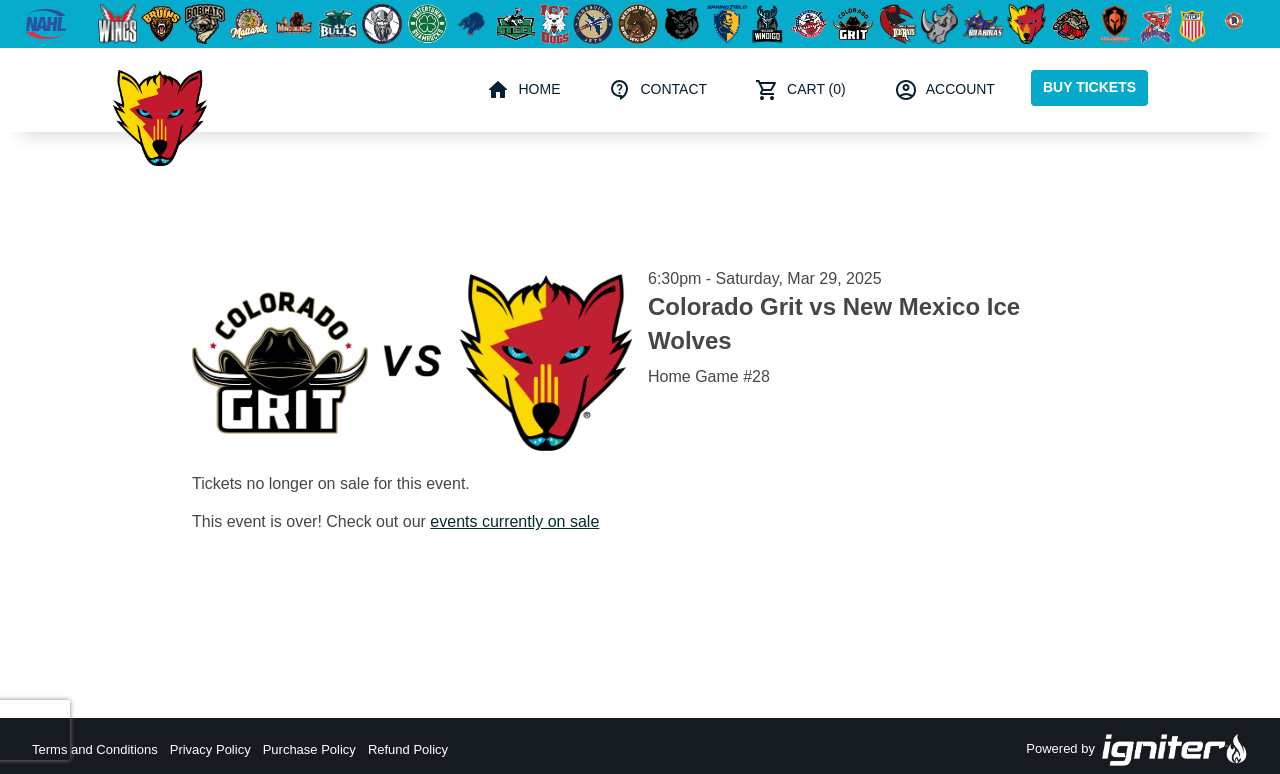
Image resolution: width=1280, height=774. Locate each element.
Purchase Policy (309, 749)
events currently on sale (514, 521)
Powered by (1137, 750)
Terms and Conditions (95, 749)
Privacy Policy (210, 749)
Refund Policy (408, 749)
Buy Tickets (1089, 87)
